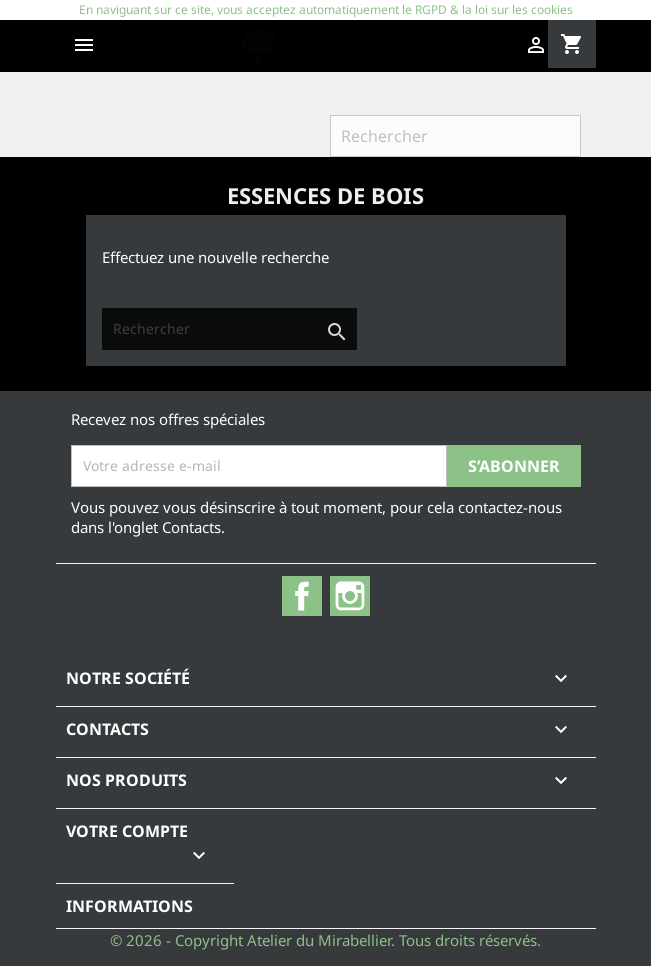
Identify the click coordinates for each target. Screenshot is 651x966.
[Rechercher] (455, 136)
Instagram (350, 596)
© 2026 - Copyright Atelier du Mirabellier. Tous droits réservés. (325, 940)
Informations (129, 906)
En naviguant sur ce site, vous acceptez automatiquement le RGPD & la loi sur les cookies (326, 9)
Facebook (302, 596)
